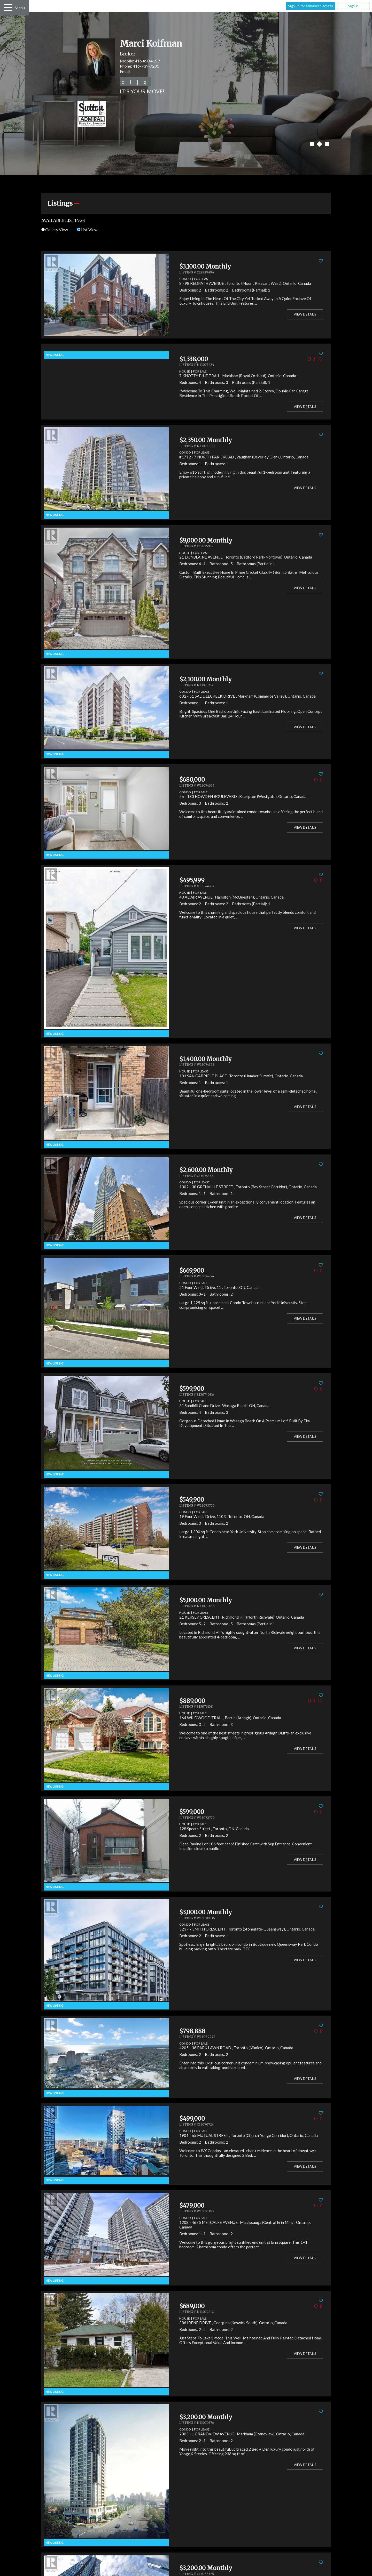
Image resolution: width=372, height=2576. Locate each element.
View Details (305, 314)
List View (87, 229)
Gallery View (54, 229)
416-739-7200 (146, 65)
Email (125, 71)
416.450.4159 (147, 60)
